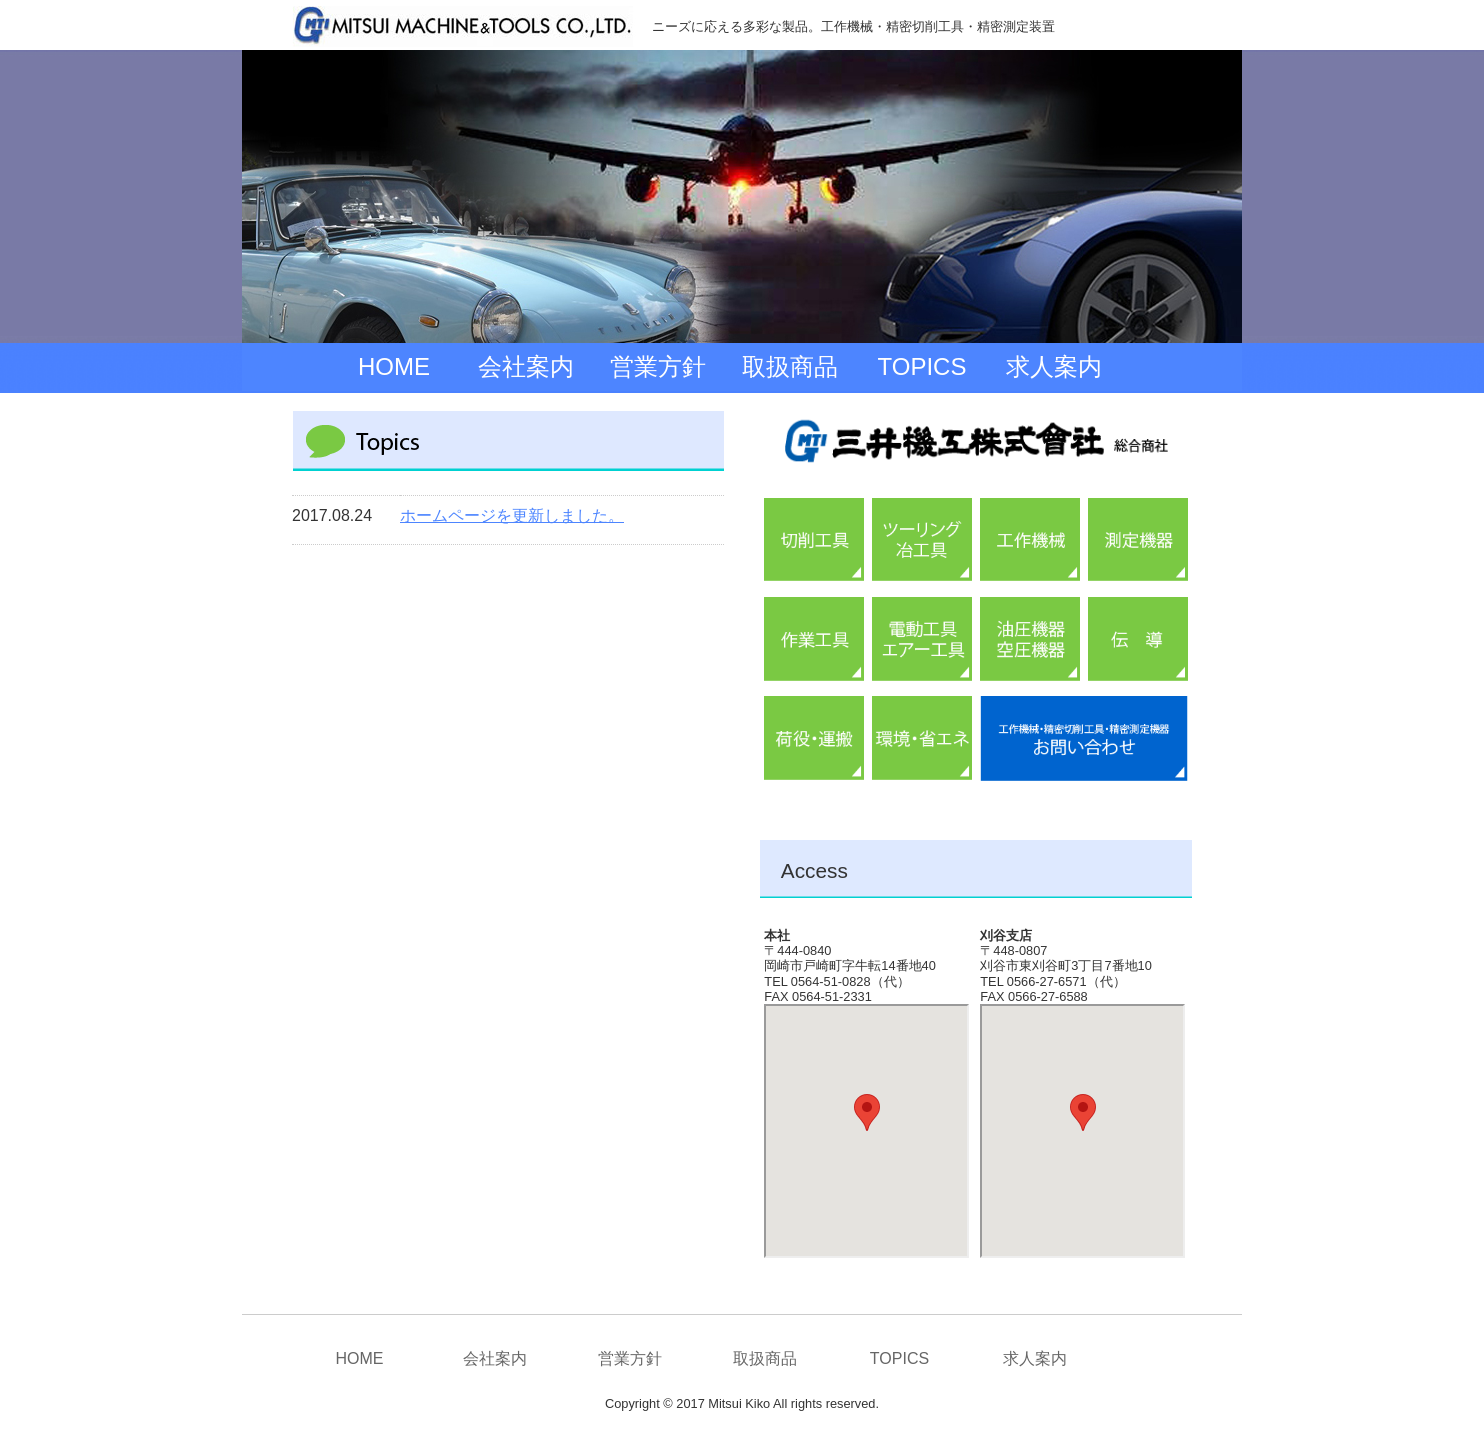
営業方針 (658, 366)
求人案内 (1054, 366)
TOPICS (922, 366)
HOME (394, 366)
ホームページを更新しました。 (512, 515)
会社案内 (526, 366)
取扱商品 (790, 366)
